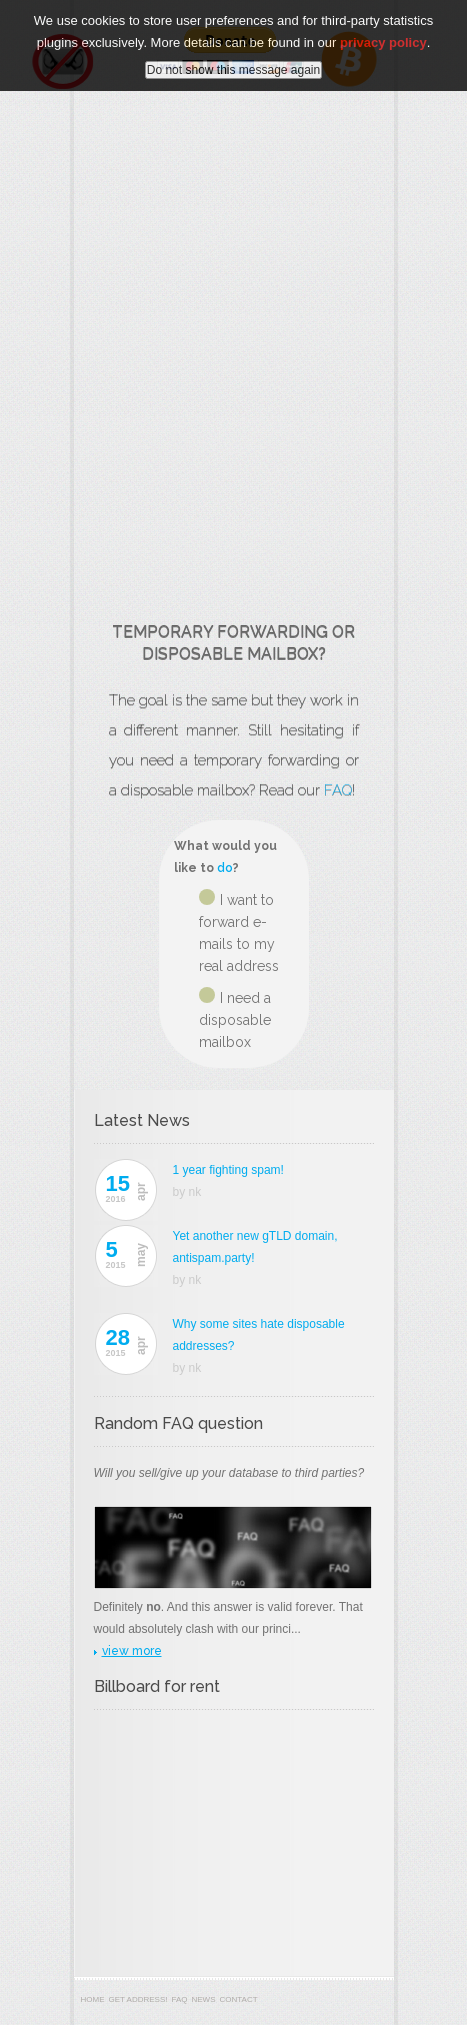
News (204, 1999)
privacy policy (383, 42)
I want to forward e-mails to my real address (239, 933)
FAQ (338, 790)
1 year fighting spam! (228, 1170)
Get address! (138, 1999)
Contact (239, 1999)
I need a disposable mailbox (235, 1020)
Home (93, 1999)
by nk (187, 1192)
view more (132, 1651)
